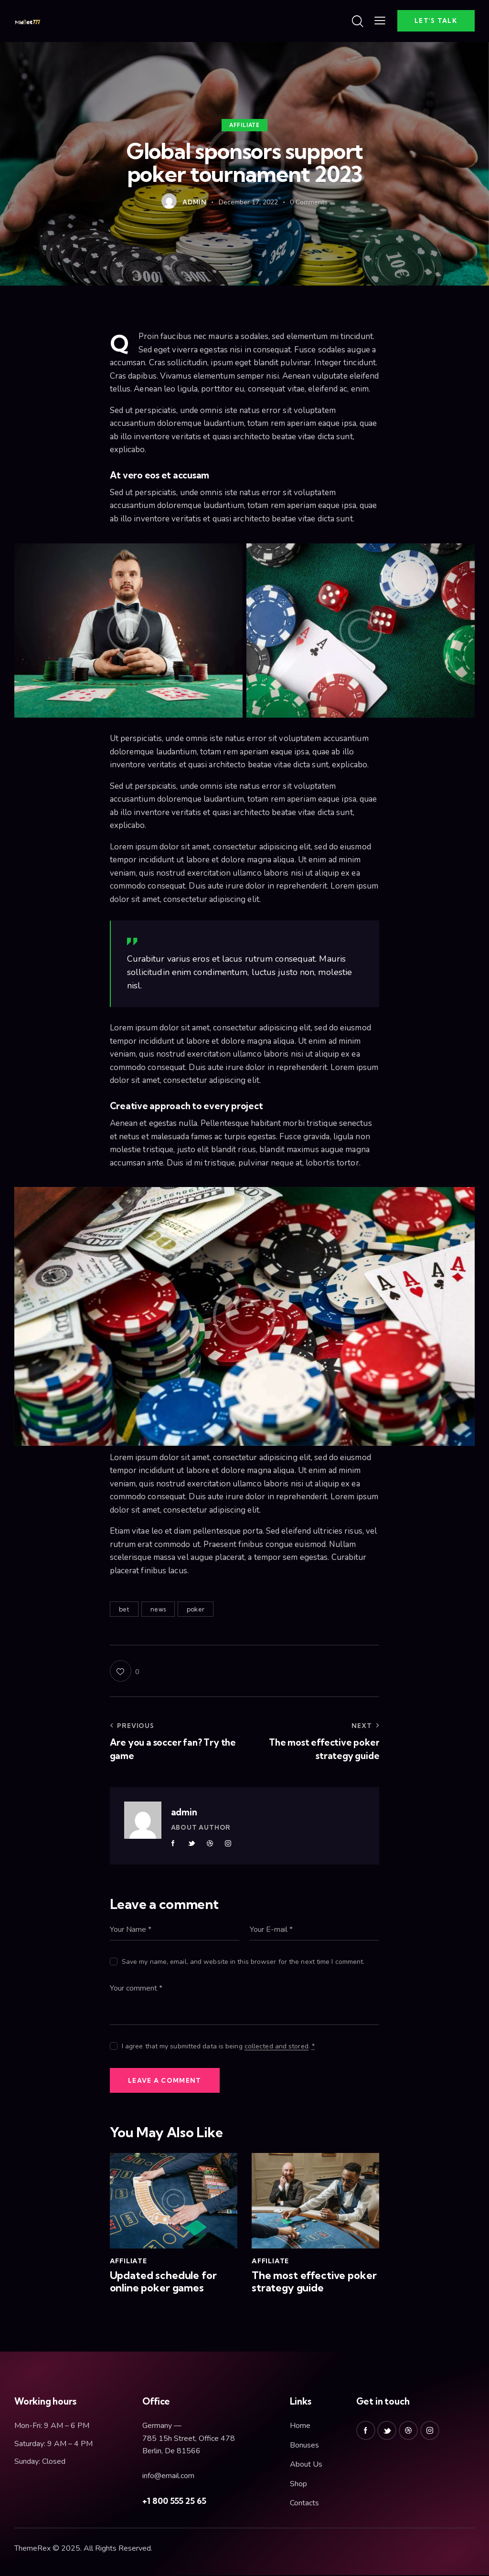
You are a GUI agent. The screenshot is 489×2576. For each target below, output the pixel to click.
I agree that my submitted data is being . (218, 2046)
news (157, 1609)
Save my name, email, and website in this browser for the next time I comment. (243, 1961)
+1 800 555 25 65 (174, 2502)
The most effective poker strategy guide (314, 2283)
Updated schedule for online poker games (163, 2283)
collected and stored (276, 2046)
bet (124, 1609)
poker (195, 1609)
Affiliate (244, 125)
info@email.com (168, 2477)
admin (184, 1812)
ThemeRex (32, 2549)
